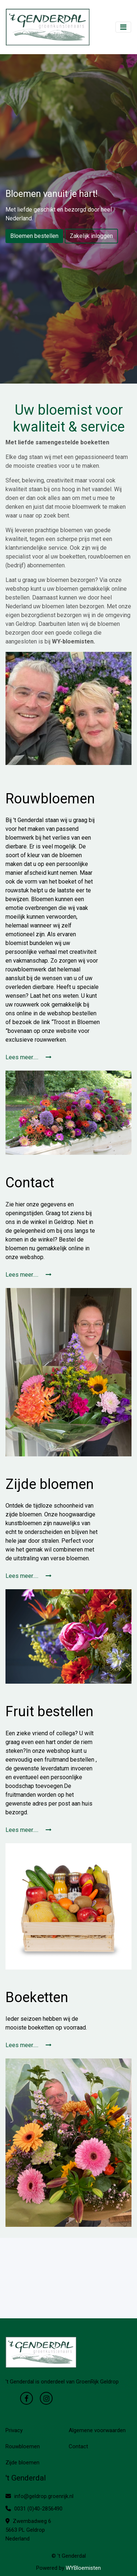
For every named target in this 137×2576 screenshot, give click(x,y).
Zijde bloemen (22, 2462)
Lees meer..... (28, 1057)
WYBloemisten (83, 2568)
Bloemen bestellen (34, 235)
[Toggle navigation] (123, 27)
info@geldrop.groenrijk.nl (39, 2496)
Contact (78, 2446)
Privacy (14, 2430)
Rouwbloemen (22, 2446)
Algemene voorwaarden (97, 2430)
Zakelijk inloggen (91, 235)
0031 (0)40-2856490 (33, 2508)
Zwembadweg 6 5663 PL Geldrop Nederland (28, 2530)
